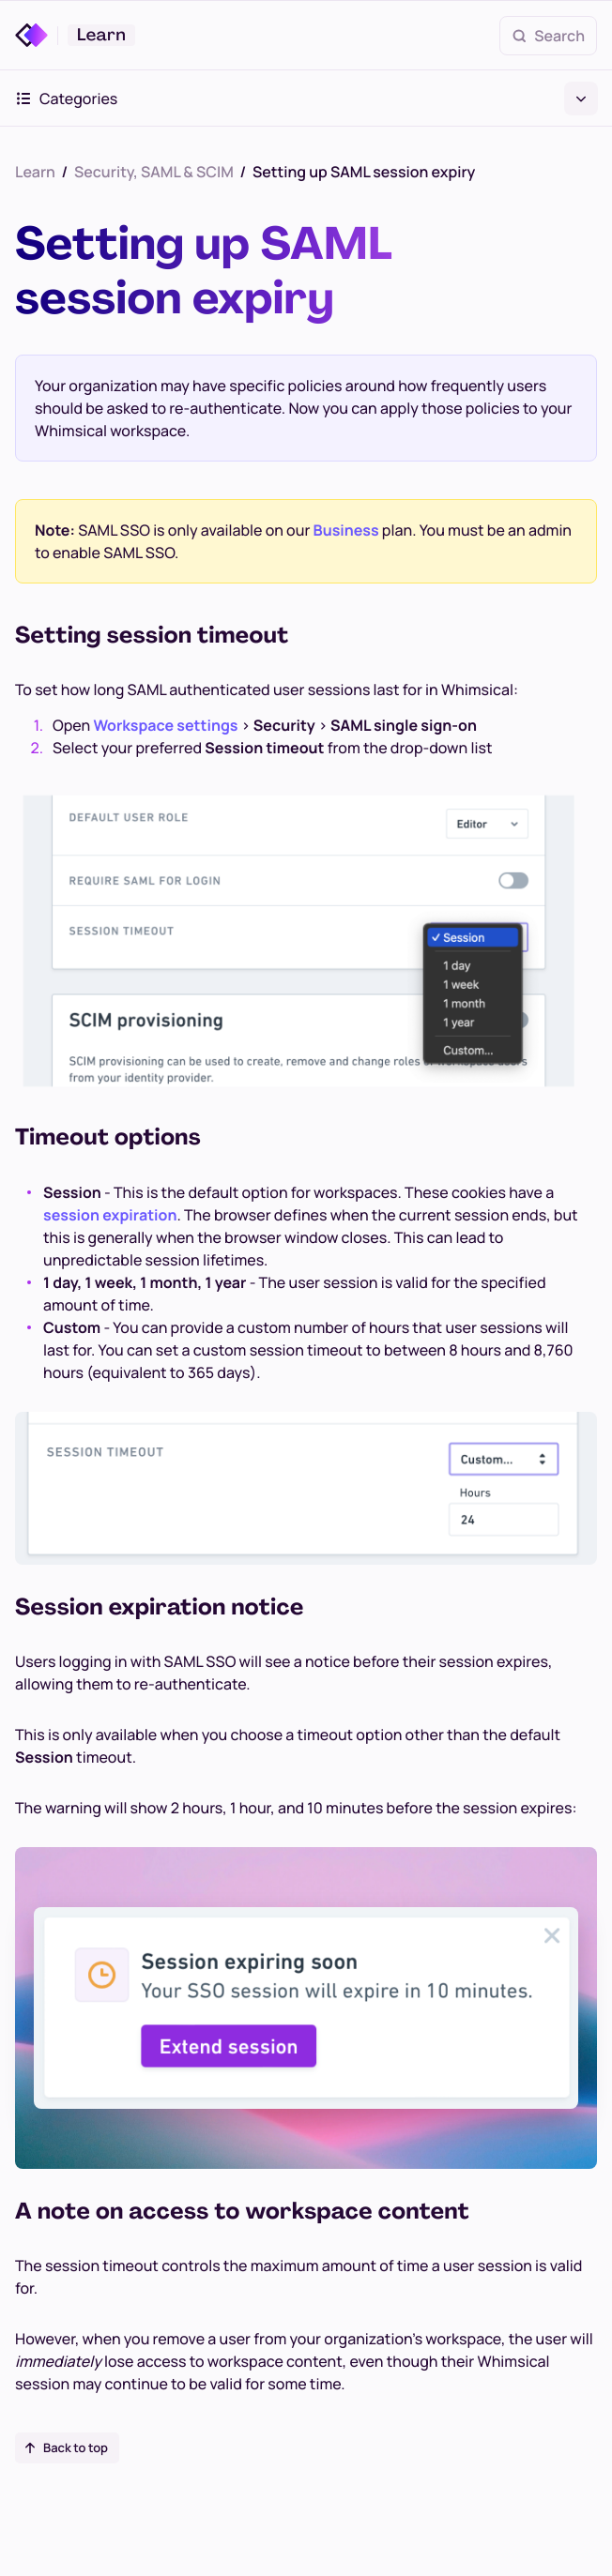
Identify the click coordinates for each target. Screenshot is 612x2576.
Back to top (65, 2447)
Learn (35, 171)
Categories (306, 98)
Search (548, 35)
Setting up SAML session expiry (363, 171)
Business (346, 530)
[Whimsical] (36, 35)
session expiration (109, 1215)
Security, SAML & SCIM (154, 171)
